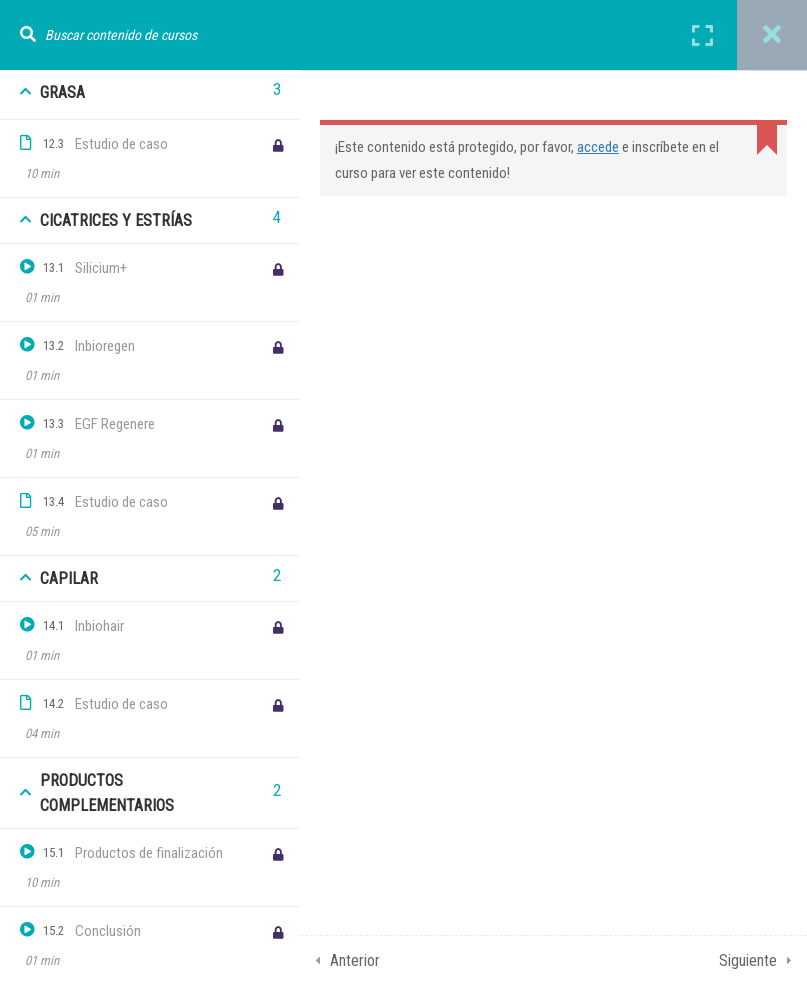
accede (598, 147)
